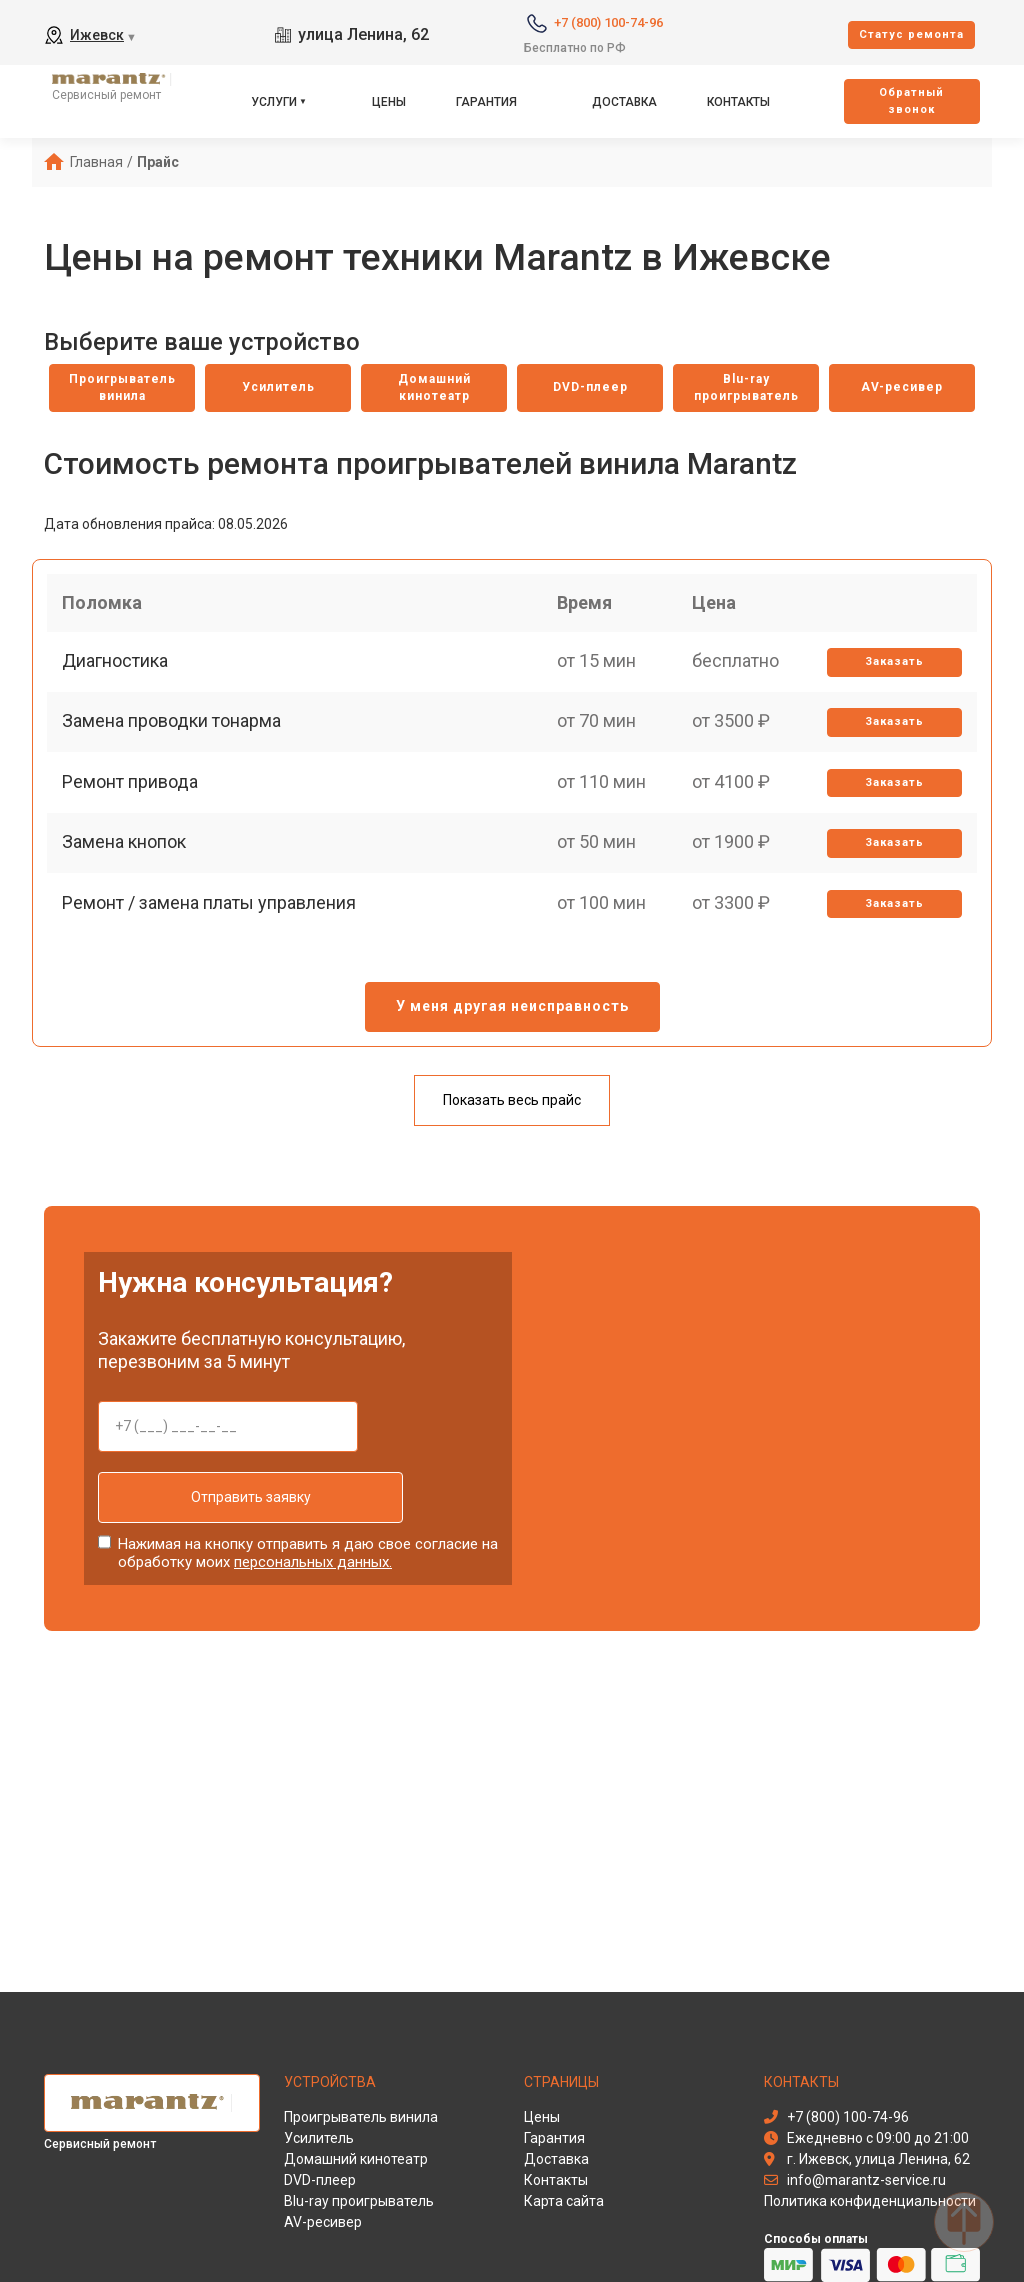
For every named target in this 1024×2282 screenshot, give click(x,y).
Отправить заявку (228, 1509)
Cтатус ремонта (911, 34)
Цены (389, 102)
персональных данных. (313, 1570)
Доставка (624, 102)
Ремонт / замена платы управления (214, 954)
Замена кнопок (129, 884)
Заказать (890, 677)
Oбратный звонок (911, 101)
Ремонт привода (135, 815)
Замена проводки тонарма (176, 745)
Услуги (274, 102)
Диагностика (120, 676)
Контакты (738, 102)
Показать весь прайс (512, 1112)
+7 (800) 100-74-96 (608, 22)
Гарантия (486, 102)
